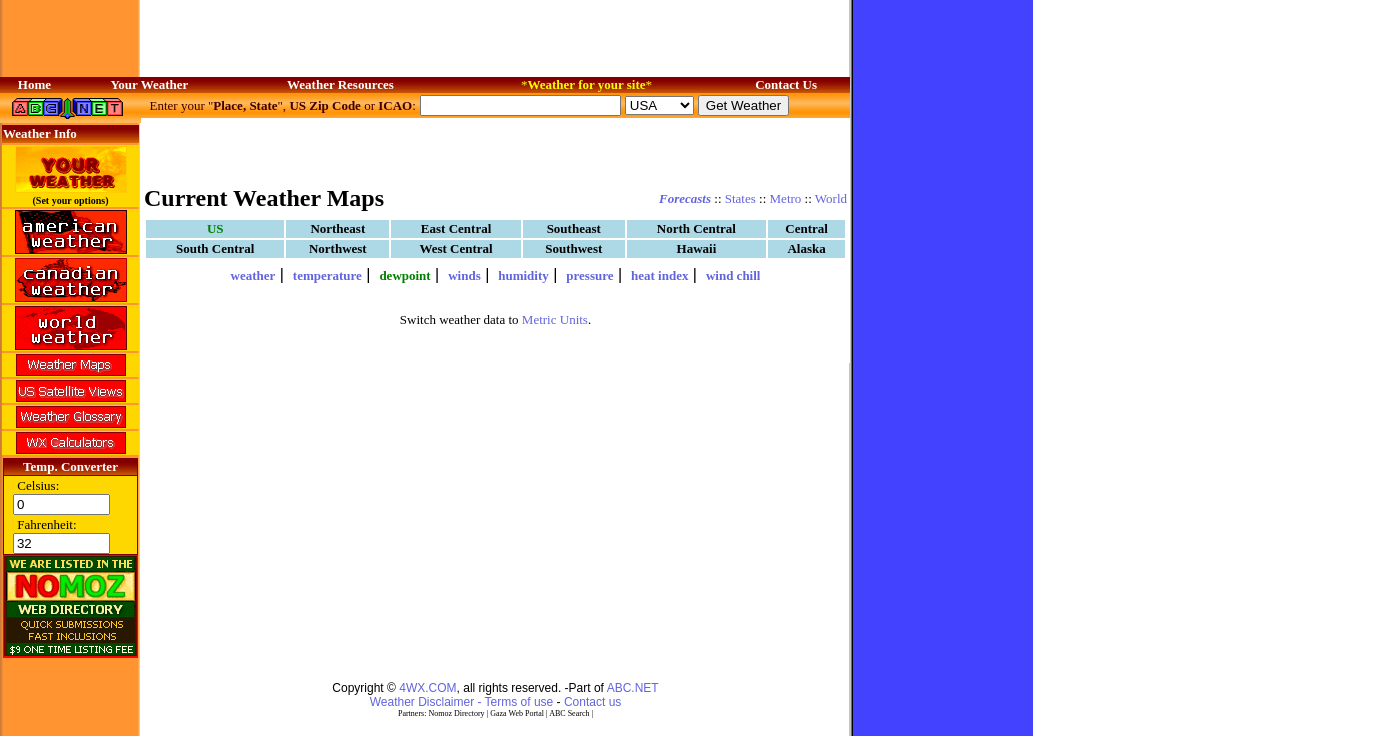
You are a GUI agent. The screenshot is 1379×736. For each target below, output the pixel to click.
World (831, 198)
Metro (786, 198)
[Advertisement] (496, 150)
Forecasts (685, 198)
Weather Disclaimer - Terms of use (462, 702)
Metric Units (555, 319)
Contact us (592, 702)
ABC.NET (633, 688)
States (740, 198)
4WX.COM (427, 688)
